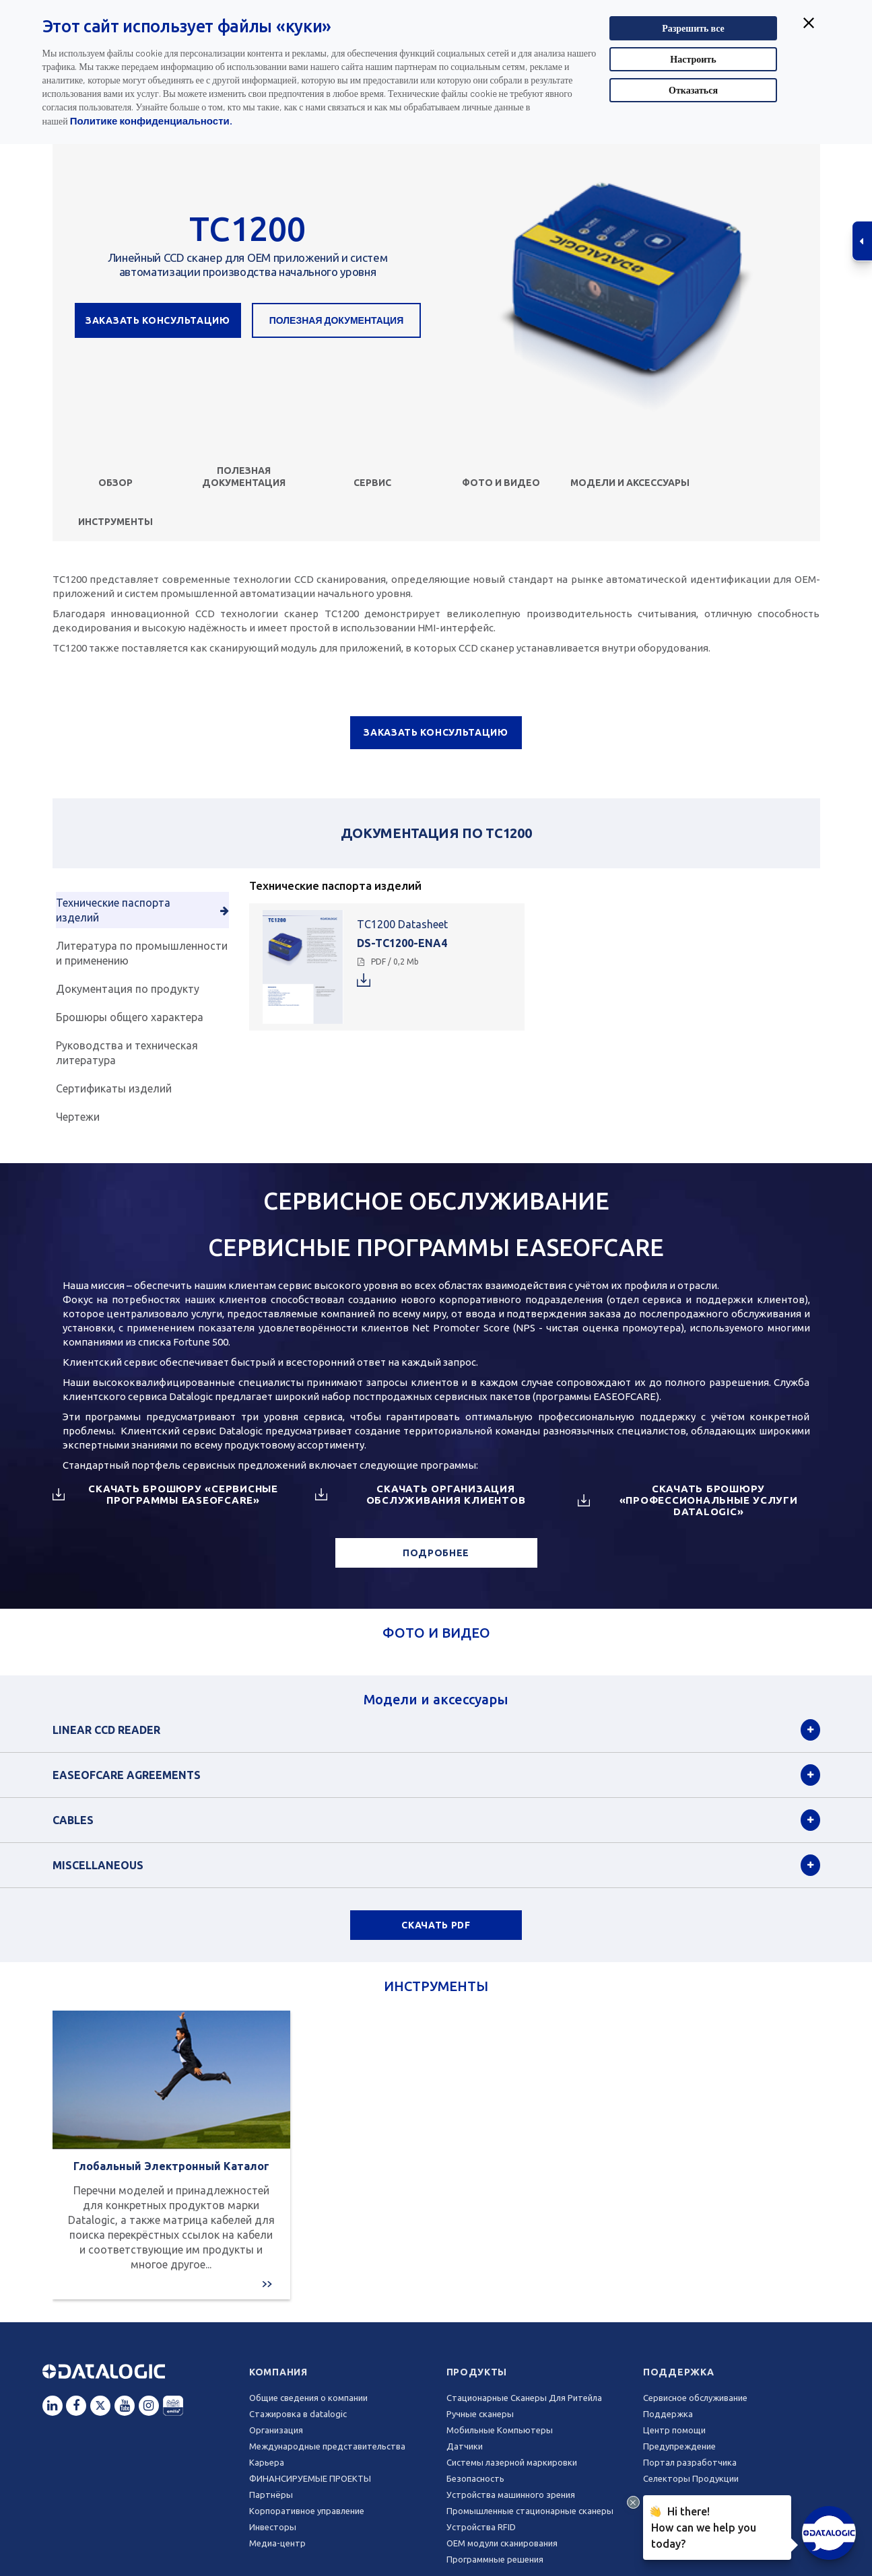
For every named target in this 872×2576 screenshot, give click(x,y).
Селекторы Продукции (691, 2478)
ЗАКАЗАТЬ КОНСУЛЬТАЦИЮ (158, 320)
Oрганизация (276, 2430)
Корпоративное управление (306, 2510)
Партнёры (271, 2494)
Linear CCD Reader (106, 1730)
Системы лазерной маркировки (511, 2462)
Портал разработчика (690, 2462)
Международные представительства (327, 2446)
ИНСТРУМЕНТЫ (115, 521)
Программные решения (494, 2559)
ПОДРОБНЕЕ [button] (436, 1552)
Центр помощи (674, 2430)
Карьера (266, 2462)
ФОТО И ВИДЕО (501, 482)
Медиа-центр (277, 2543)
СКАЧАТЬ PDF (436, 1925)
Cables (73, 1820)
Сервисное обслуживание (695, 2397)
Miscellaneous (98, 1865)
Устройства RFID (481, 2527)
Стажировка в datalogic (298, 2413)
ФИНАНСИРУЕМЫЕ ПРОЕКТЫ (310, 2478)
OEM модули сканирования (502, 2543)
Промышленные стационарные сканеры (529, 2510)
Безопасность (475, 2478)
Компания (278, 2372)
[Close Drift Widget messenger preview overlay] (633, 2502)
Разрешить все (693, 28)
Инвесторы (272, 2527)
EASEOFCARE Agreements (127, 1775)
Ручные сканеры (480, 2413)
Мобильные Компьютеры (499, 2430)
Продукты (477, 2372)
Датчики (464, 2446)
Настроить (693, 59)
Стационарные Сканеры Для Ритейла (524, 2397)
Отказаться (693, 90)
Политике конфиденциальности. (151, 120)
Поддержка (678, 2372)
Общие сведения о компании (308, 2397)
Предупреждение (679, 2446)
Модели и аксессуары (630, 482)
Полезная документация (336, 320)
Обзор (115, 482)
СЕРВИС (372, 482)
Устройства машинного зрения (510, 2494)
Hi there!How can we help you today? (701, 2525)
